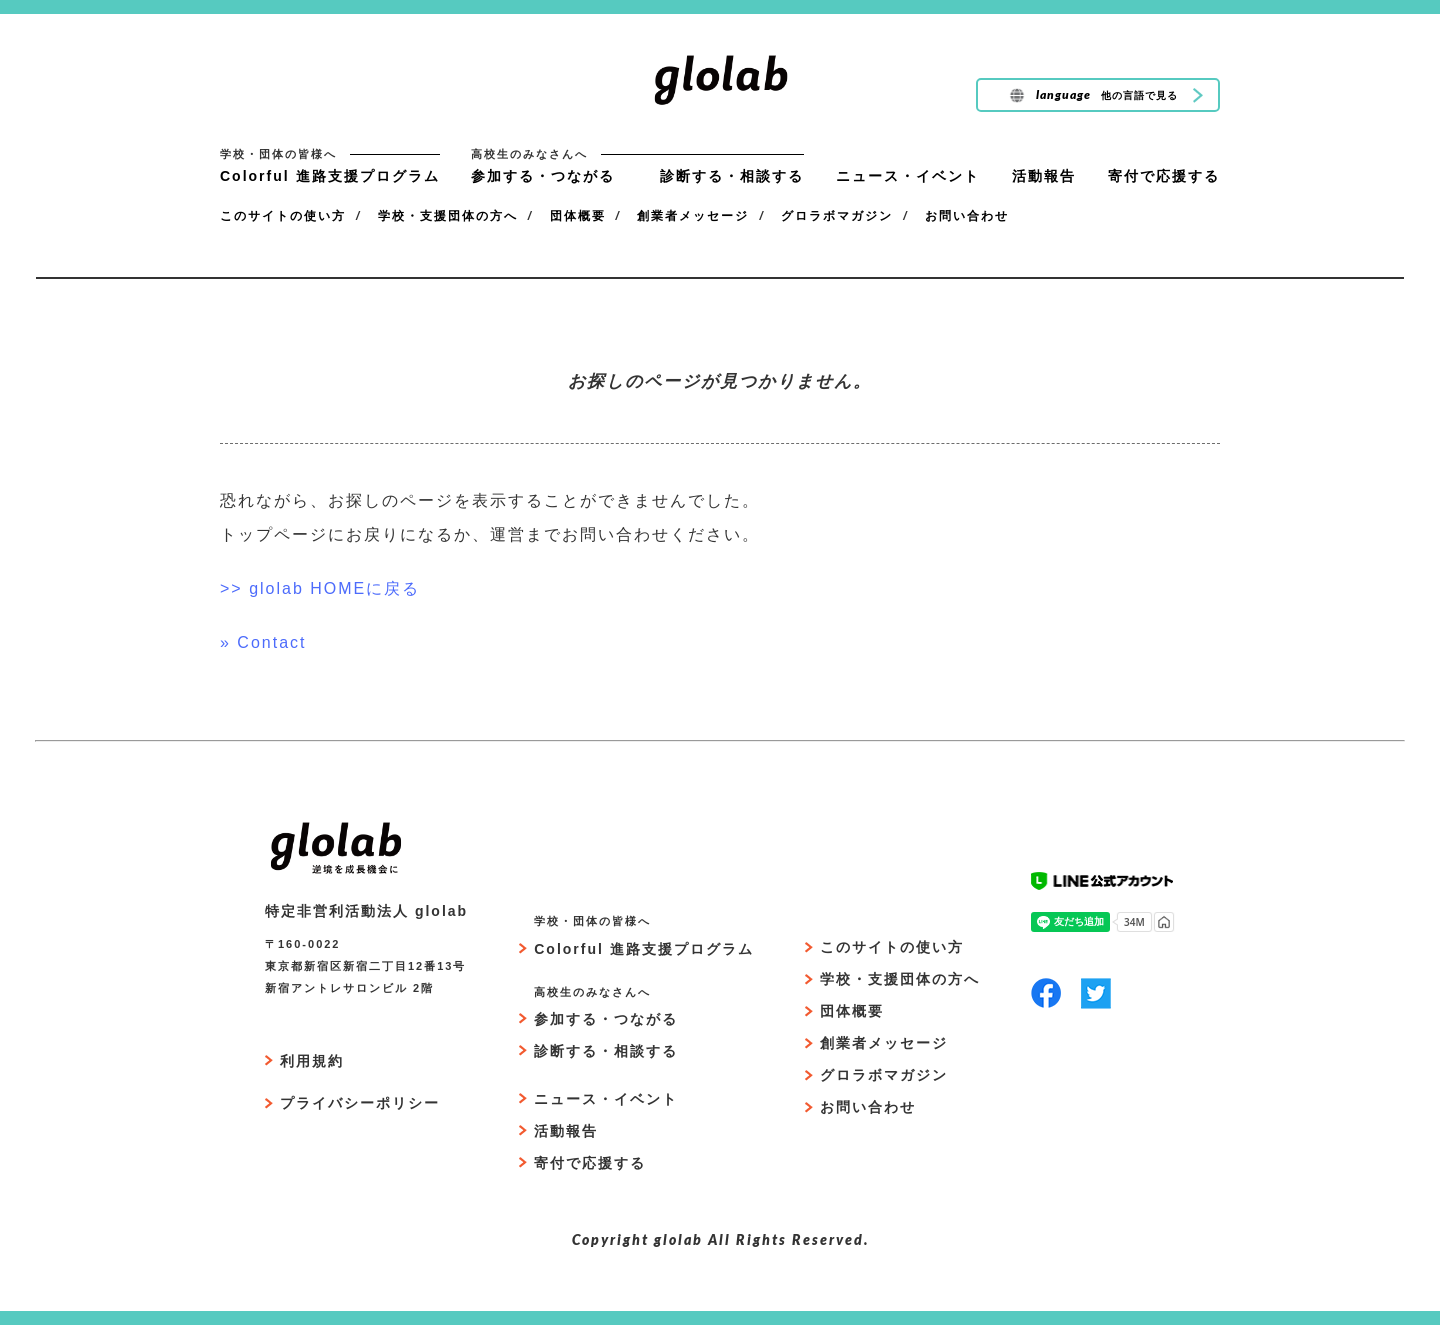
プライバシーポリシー (360, 1103)
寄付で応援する (1164, 176)
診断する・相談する (732, 176)
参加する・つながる (543, 176)
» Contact (263, 642)
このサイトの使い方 (283, 216)
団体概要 (578, 216)
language (1093, 96)
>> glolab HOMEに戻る (320, 588)
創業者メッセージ (693, 216)
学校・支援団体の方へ (448, 216)
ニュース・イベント (908, 176)
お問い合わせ (967, 216)
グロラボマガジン (837, 216)
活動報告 (1044, 176)
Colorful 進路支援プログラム (330, 176)
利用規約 (312, 1061)
